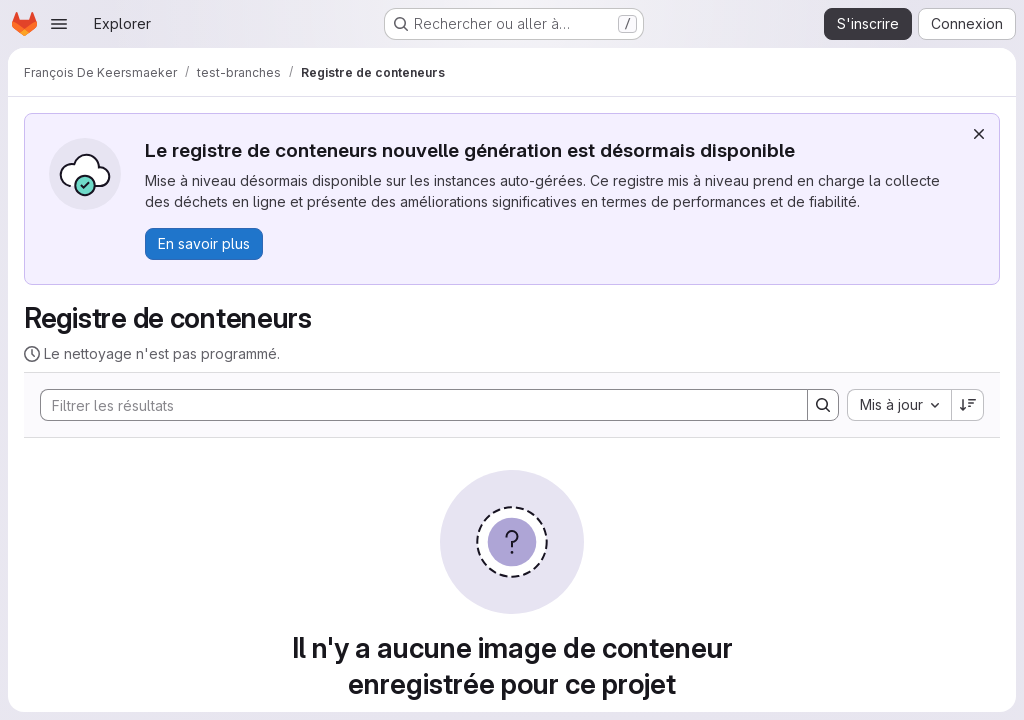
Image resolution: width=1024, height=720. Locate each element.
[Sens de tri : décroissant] (968, 405)
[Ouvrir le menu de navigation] (59, 24)
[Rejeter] (979, 134)
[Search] (414, 405)
